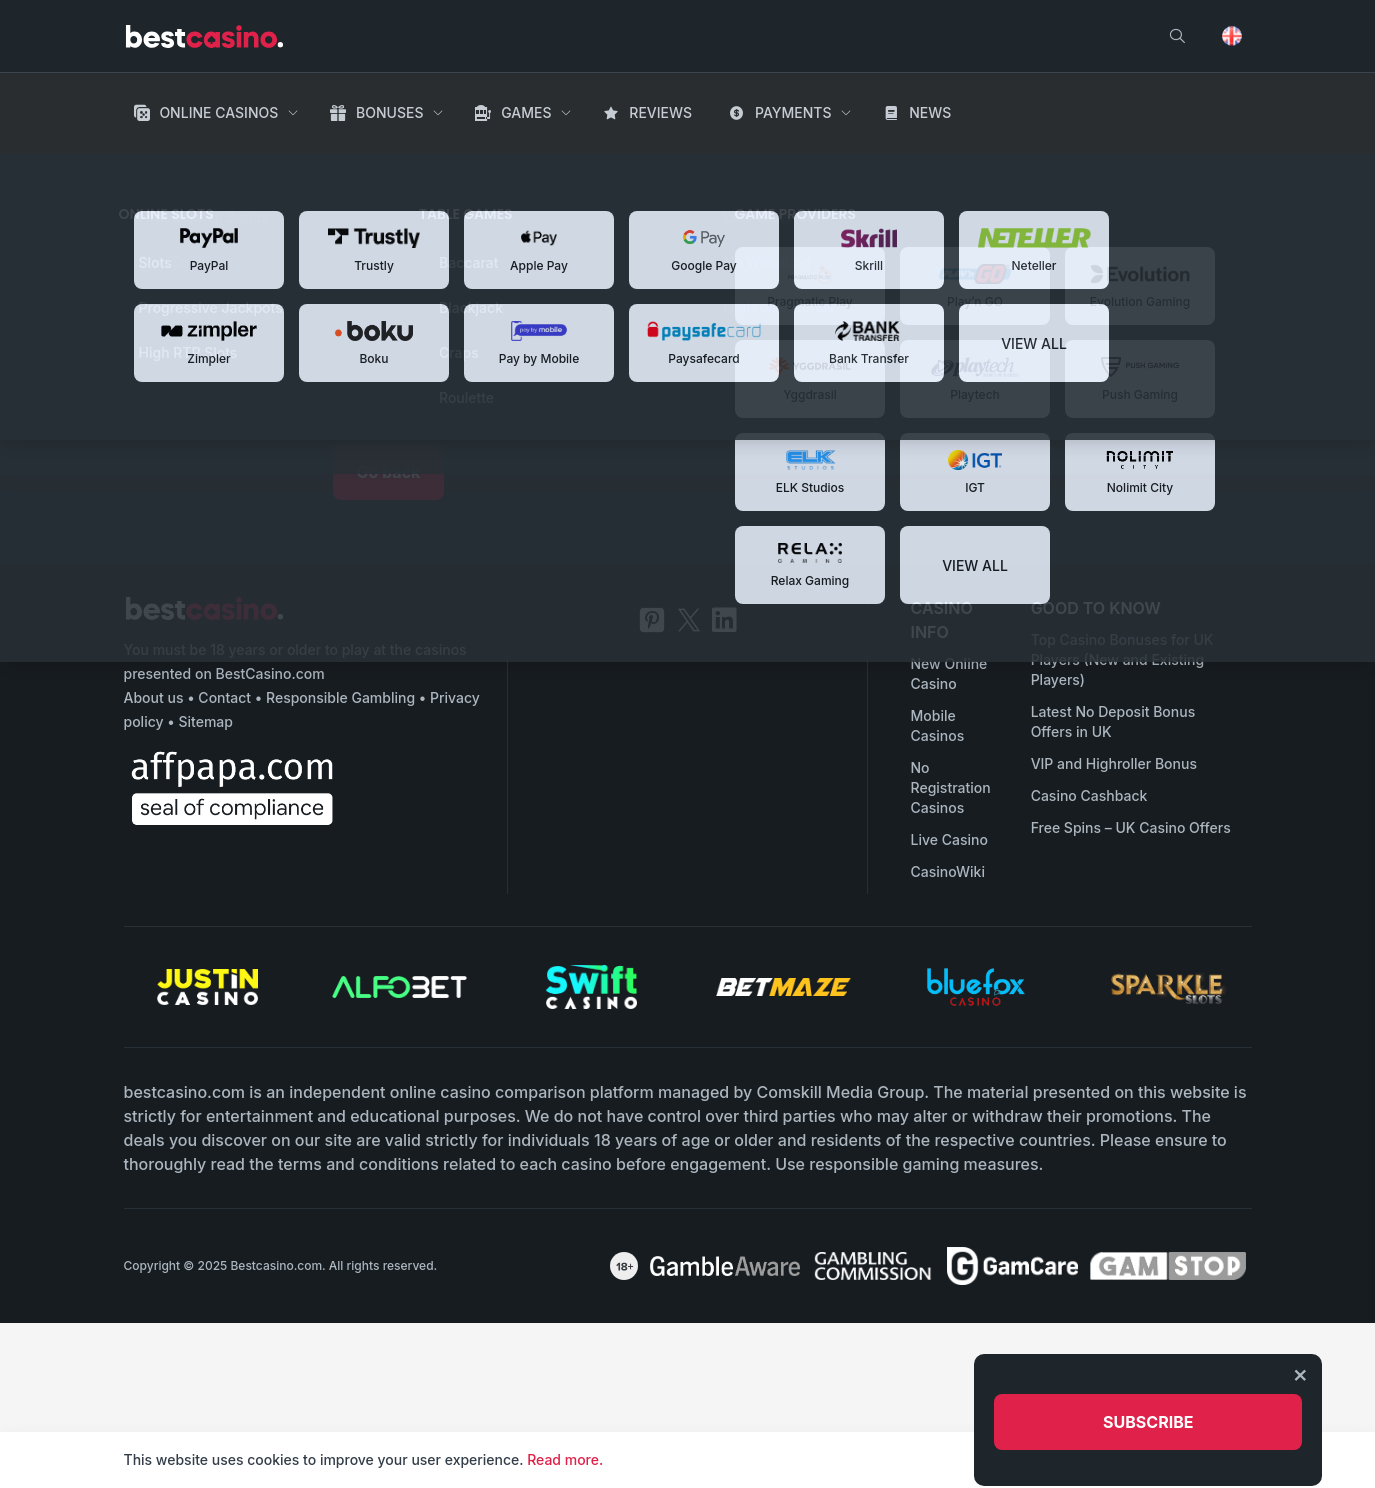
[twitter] (689, 620)
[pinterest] (652, 620)
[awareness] (725, 1266)
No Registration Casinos (951, 787)
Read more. (565, 1459)
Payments (793, 112)
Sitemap (205, 721)
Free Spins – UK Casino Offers (1131, 827)
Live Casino (949, 839)
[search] (1177, 36)
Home (146, 170)
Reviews (660, 112)
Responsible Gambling (340, 697)
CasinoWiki (948, 871)
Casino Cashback (1089, 795)
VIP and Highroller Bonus (1114, 763)
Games (526, 112)
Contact (224, 697)
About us (154, 697)
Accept (1219, 1459)
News (930, 112)
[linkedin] (724, 620)
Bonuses (389, 112)
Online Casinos (218, 112)
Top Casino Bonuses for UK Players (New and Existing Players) (1122, 659)
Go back (389, 472)
